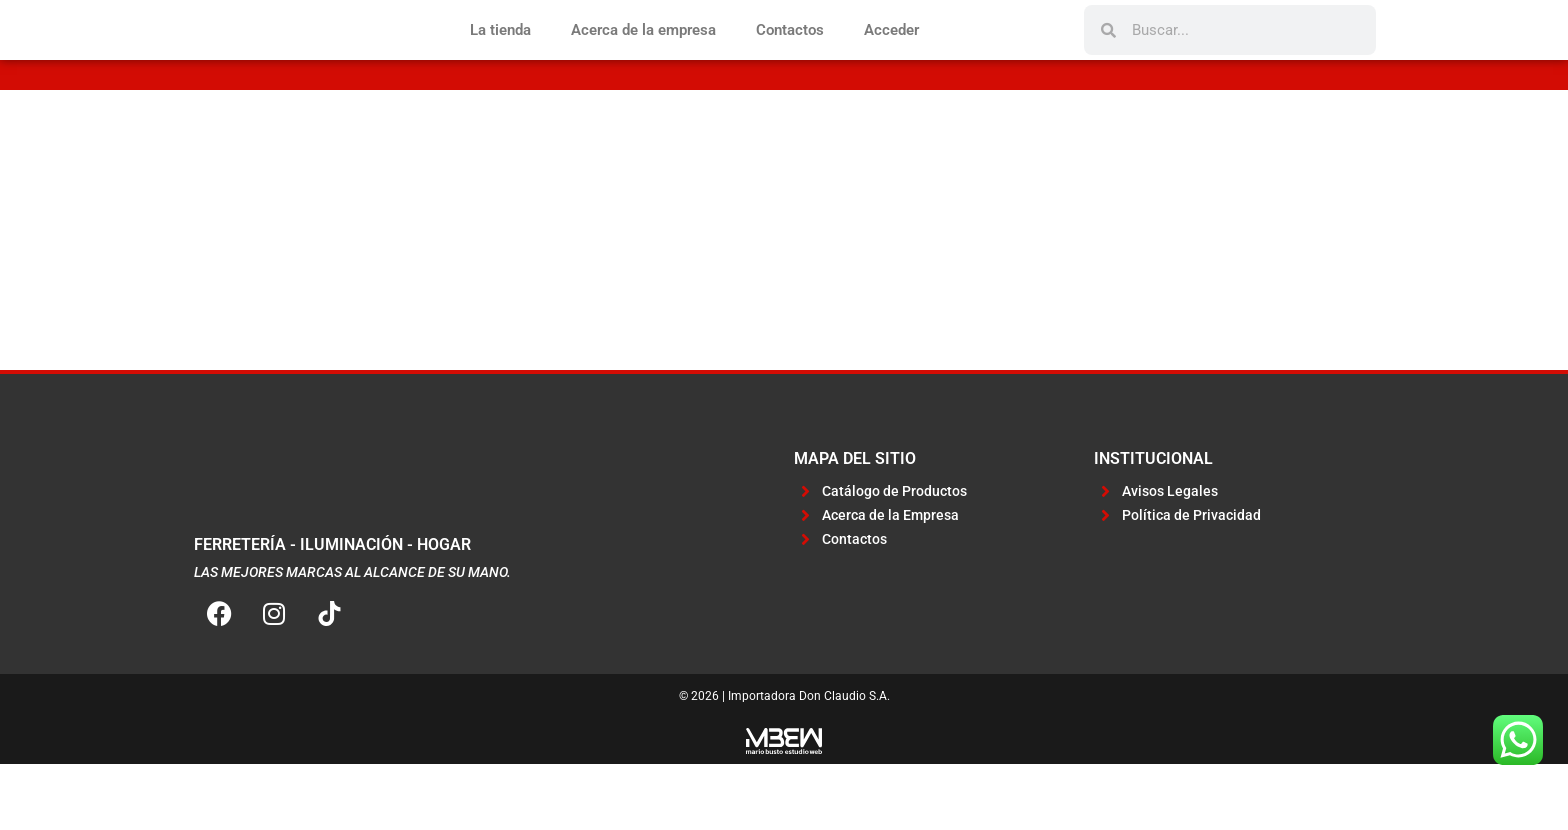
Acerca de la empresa (643, 63)
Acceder (891, 63)
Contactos (790, 63)
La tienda (500, 63)
